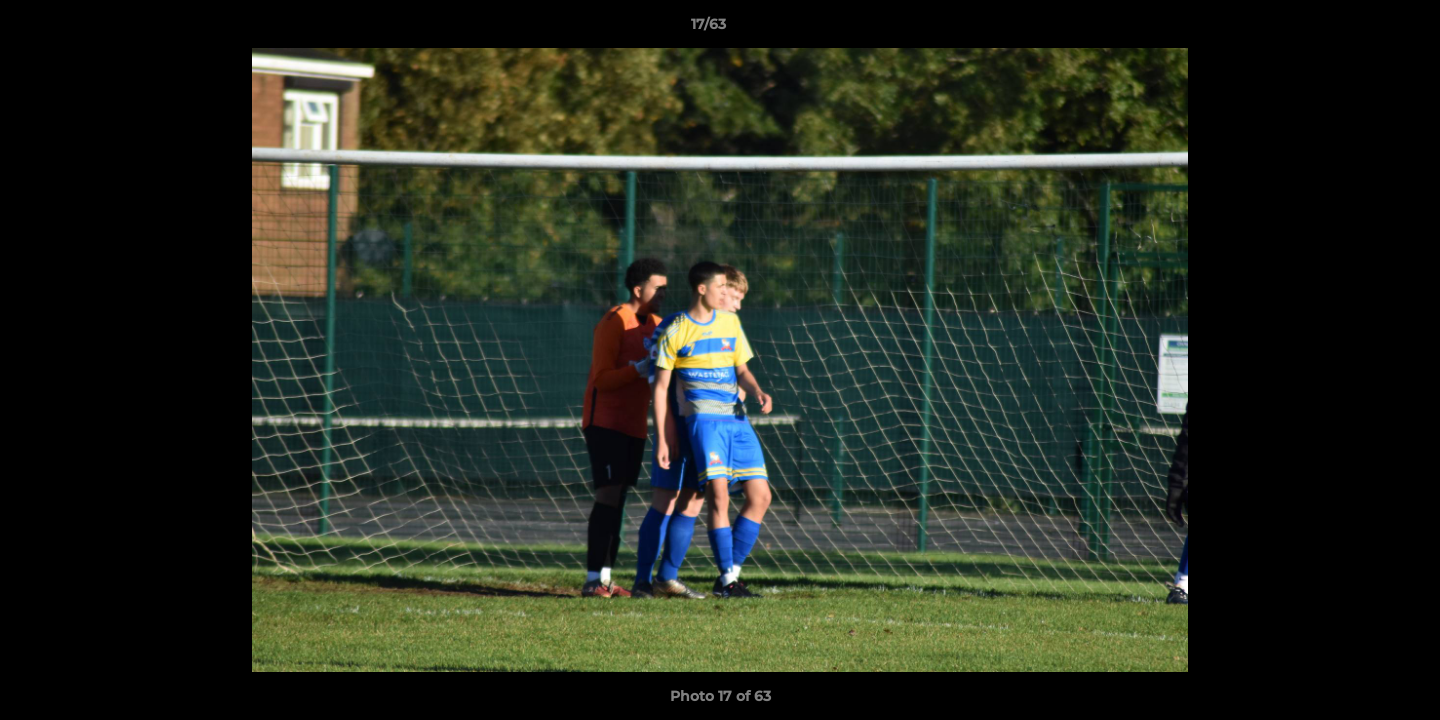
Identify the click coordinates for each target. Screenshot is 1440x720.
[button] (1356, 29)
